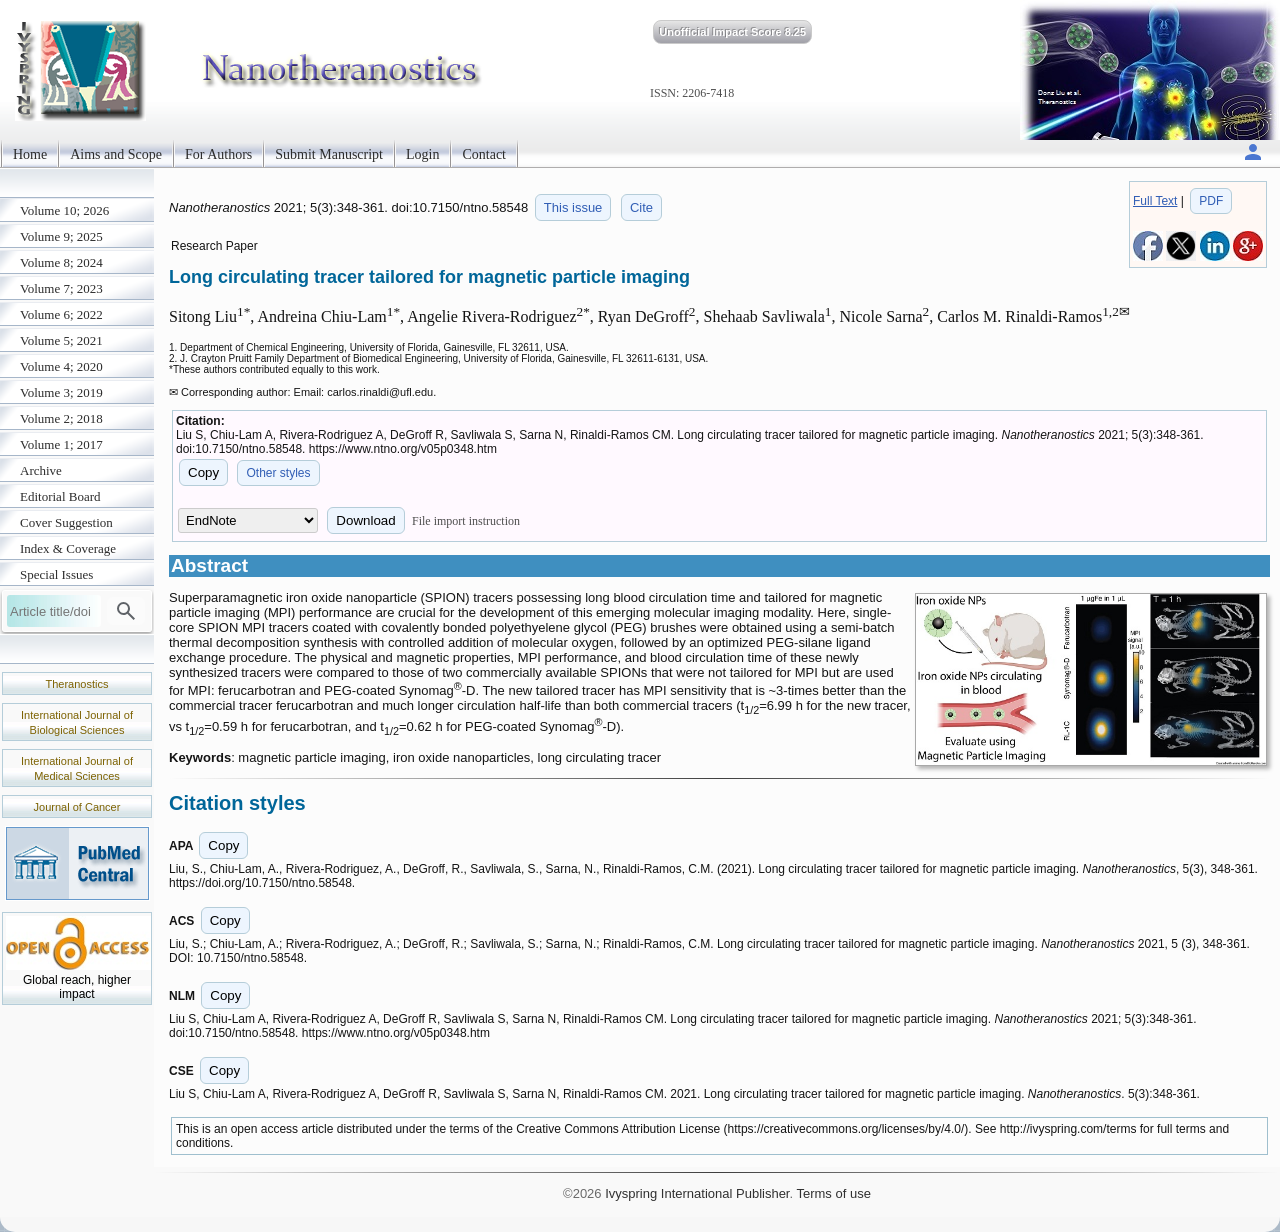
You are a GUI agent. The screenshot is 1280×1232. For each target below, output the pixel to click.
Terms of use (833, 1193)
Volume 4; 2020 (61, 366)
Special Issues (56, 574)
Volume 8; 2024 (61, 262)
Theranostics (77, 684)
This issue (573, 207)
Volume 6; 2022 (61, 314)
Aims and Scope (116, 154)
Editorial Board (60, 496)
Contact (484, 154)
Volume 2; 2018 (61, 418)
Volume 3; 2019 (61, 392)
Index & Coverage (68, 548)
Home (30, 154)
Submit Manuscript (329, 154)
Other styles (278, 473)
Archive (41, 470)
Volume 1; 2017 (61, 444)
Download (365, 520)
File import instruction (466, 521)
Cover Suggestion (66, 522)
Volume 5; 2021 (61, 340)
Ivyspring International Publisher (697, 1193)
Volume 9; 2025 (61, 236)
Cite (641, 207)
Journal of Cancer (77, 807)
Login (422, 154)
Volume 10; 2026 (64, 210)
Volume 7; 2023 (61, 288)
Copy (203, 472)
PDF (1211, 201)
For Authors (218, 154)
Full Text (1155, 201)
